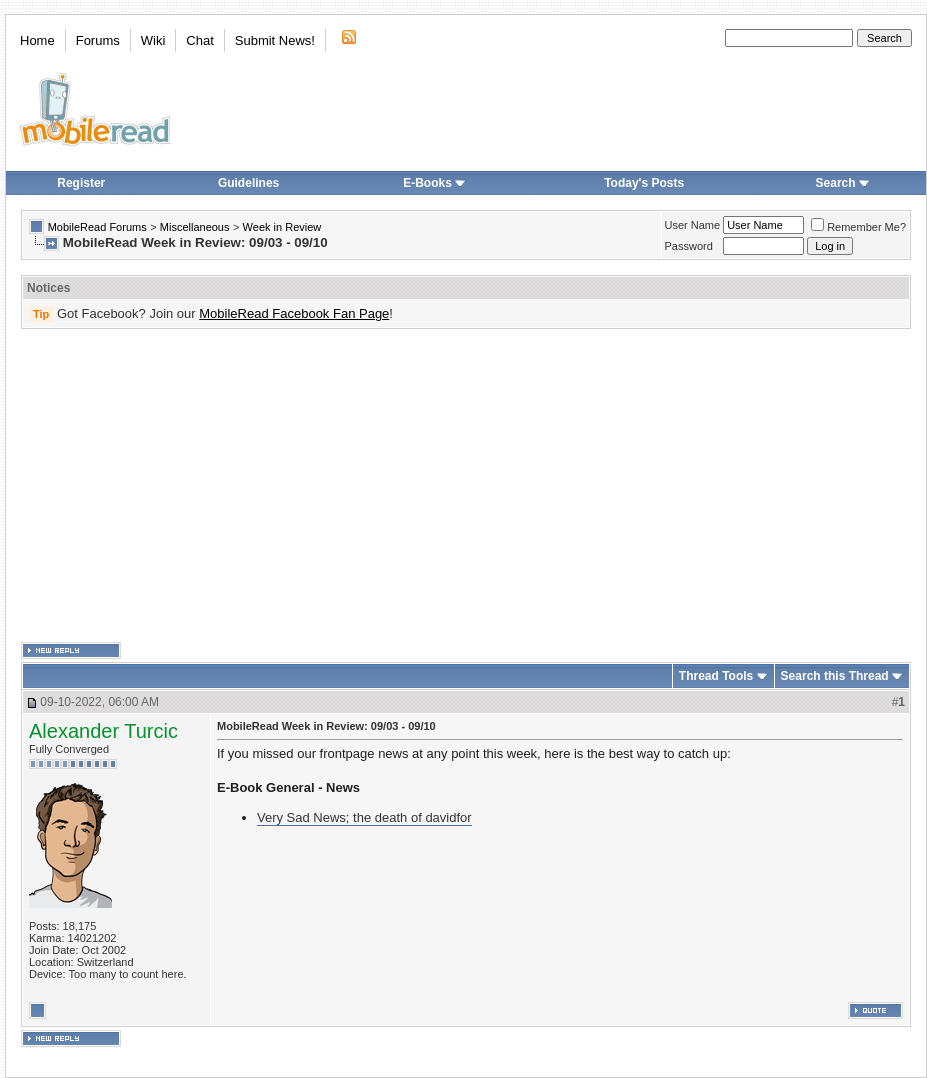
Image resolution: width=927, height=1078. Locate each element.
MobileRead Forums (97, 227)
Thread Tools (716, 676)
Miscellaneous (195, 227)
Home (37, 40)
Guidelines (248, 183)
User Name (693, 225)
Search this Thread (835, 676)
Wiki (153, 40)
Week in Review (282, 227)
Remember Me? (858, 227)
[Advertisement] (461, 486)
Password (689, 246)
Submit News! (275, 40)
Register (81, 183)
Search (843, 183)
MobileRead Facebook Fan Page (294, 313)
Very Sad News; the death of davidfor (364, 817)
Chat (199, 40)
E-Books (434, 183)
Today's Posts (644, 183)
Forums (98, 40)
